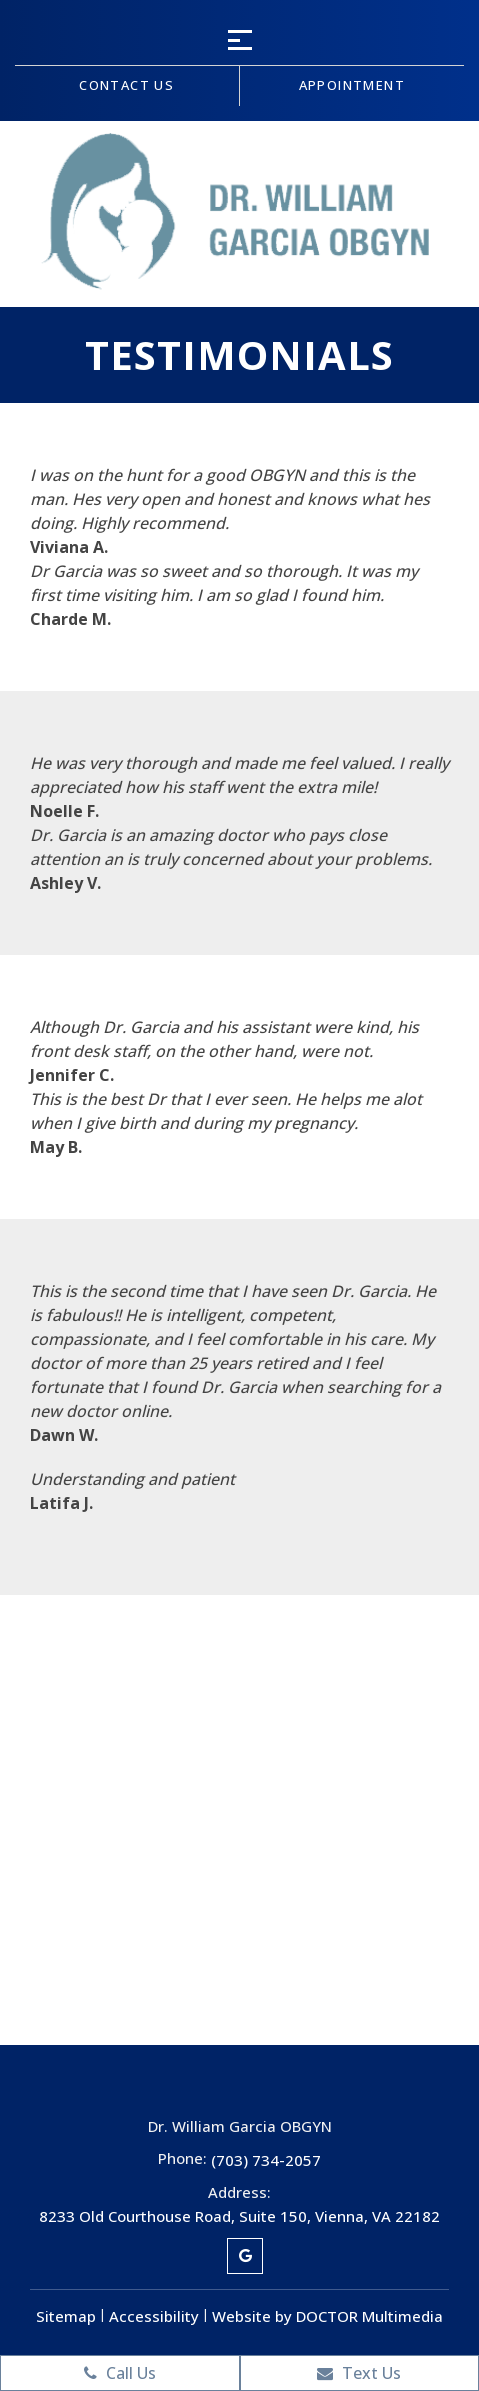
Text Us (359, 2373)
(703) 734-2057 (266, 2160)
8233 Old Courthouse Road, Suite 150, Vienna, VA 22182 (239, 2216)
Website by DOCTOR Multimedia (327, 2316)
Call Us (120, 2373)
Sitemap (66, 2316)
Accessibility (154, 2316)
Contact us (126, 85)
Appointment (352, 85)
